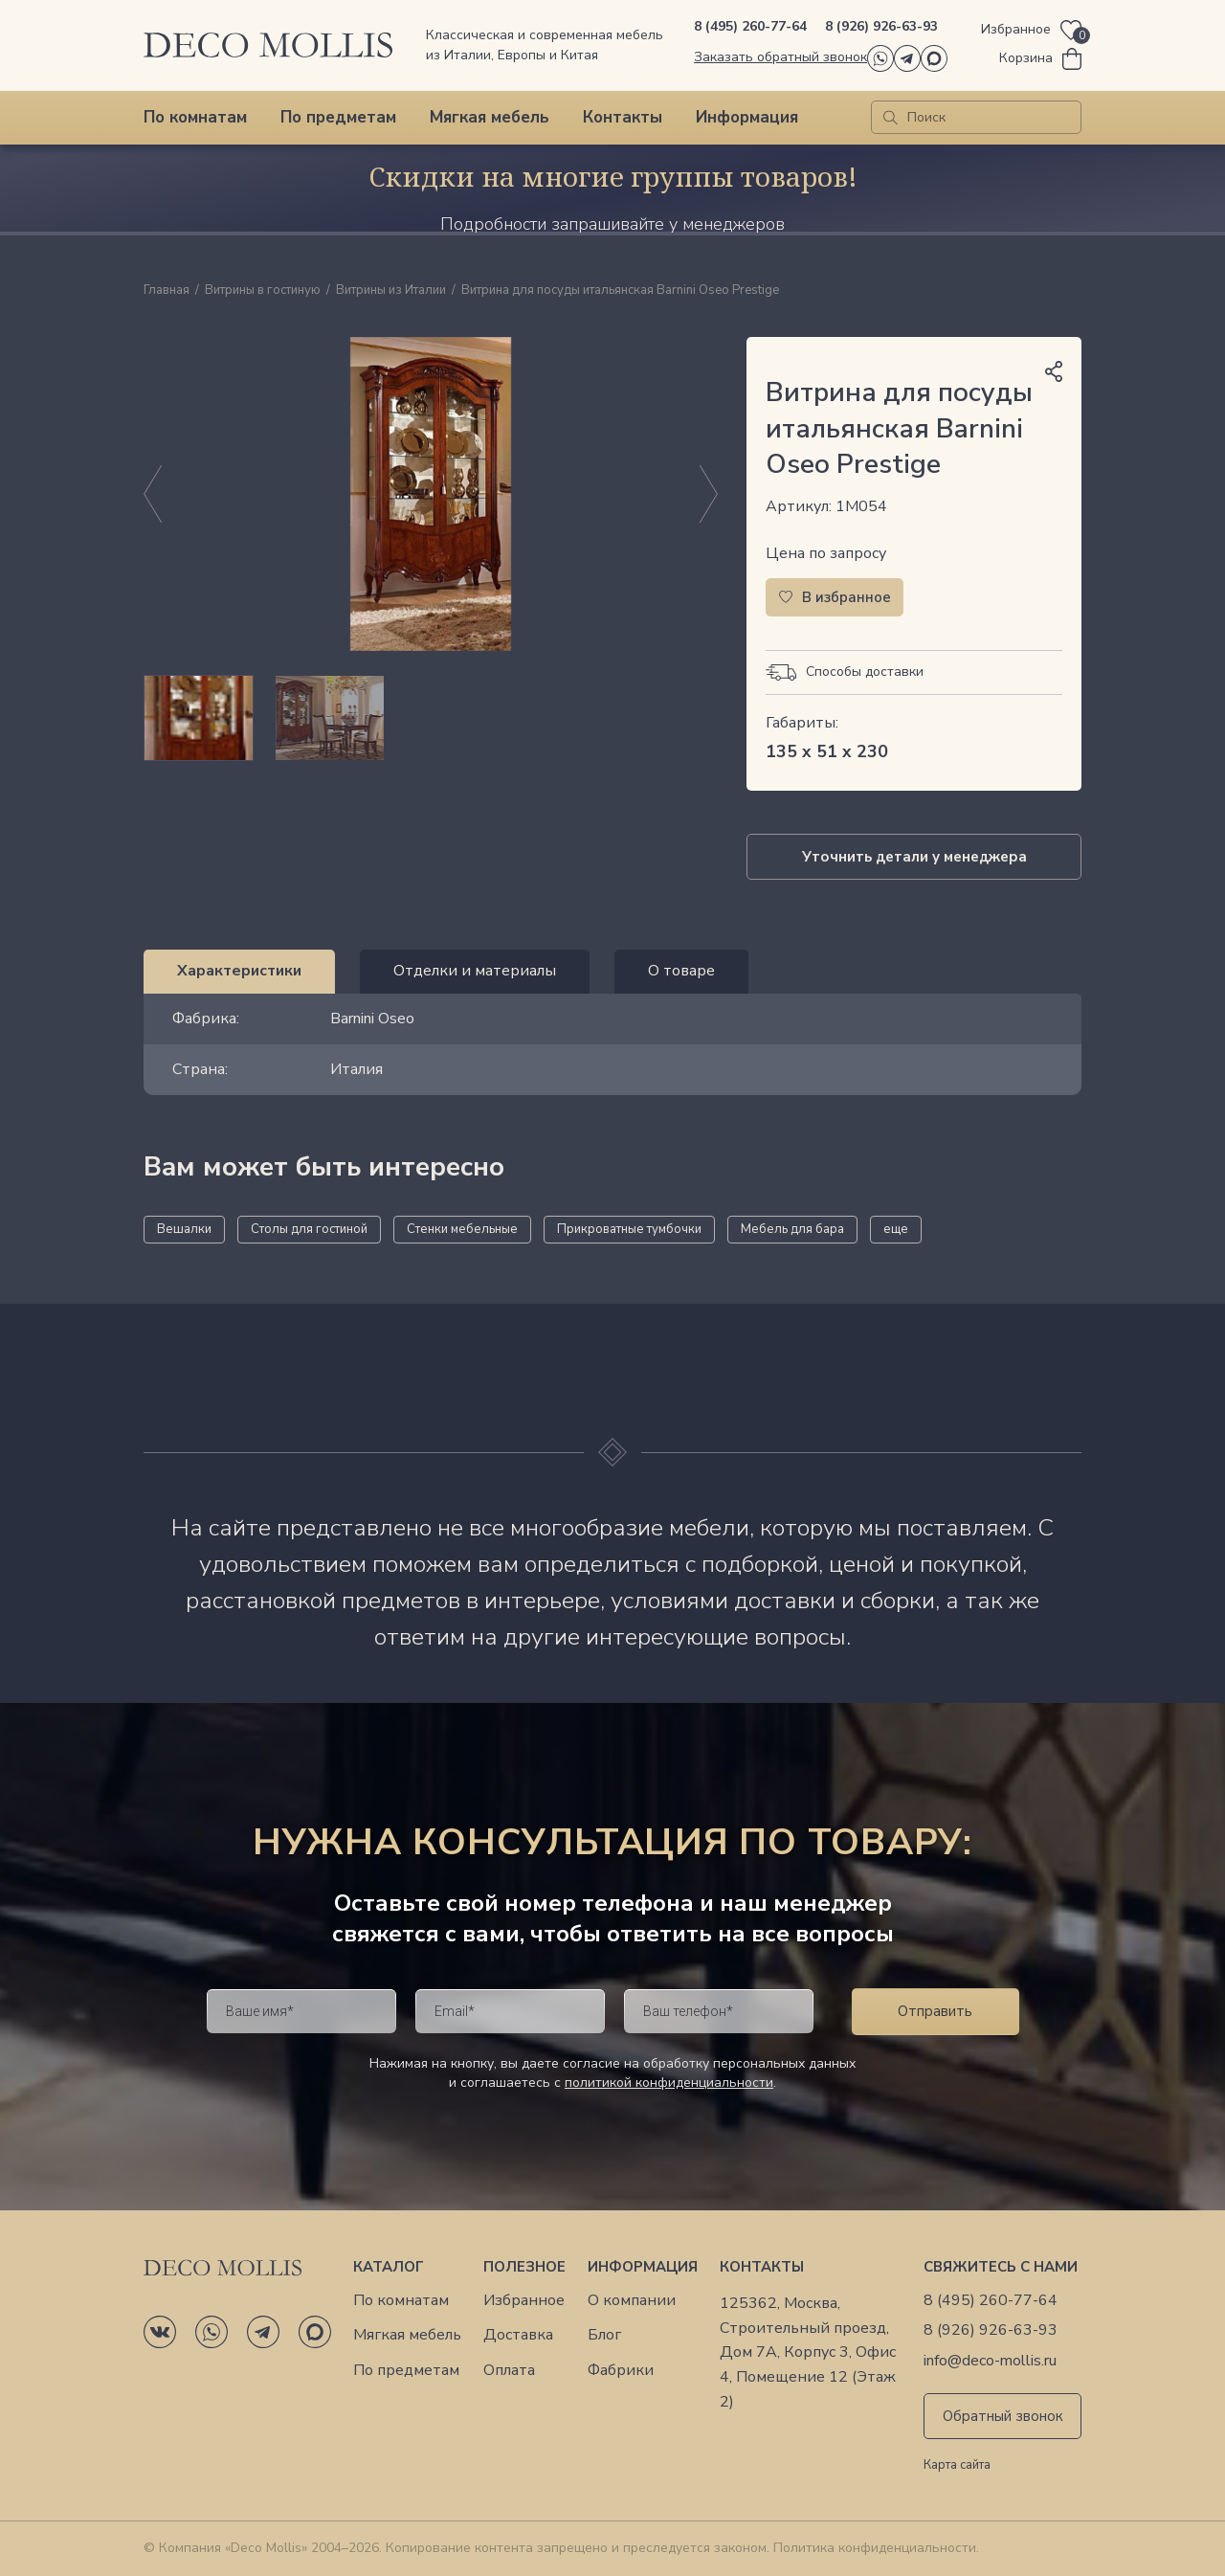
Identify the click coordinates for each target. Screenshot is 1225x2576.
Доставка (518, 2335)
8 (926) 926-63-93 (881, 26)
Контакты (622, 117)
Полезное (524, 2266)
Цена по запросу (826, 553)
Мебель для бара (792, 1229)
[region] (431, 718)
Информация (747, 117)
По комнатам (195, 117)
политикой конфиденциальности (669, 2082)
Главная (166, 291)
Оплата (509, 2371)
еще (895, 1229)
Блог (604, 2335)
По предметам (338, 117)
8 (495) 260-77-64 (750, 26)
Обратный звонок (1003, 2416)
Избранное (524, 2301)
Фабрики (621, 2371)
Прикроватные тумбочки (629, 1229)
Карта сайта (957, 2466)
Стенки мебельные (462, 1229)
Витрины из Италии (391, 291)
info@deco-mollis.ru (990, 2361)
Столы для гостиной (309, 1229)
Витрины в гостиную (263, 291)
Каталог (388, 2266)
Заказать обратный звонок (780, 57)
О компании (632, 2301)
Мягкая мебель (489, 117)
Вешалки (184, 1229)
